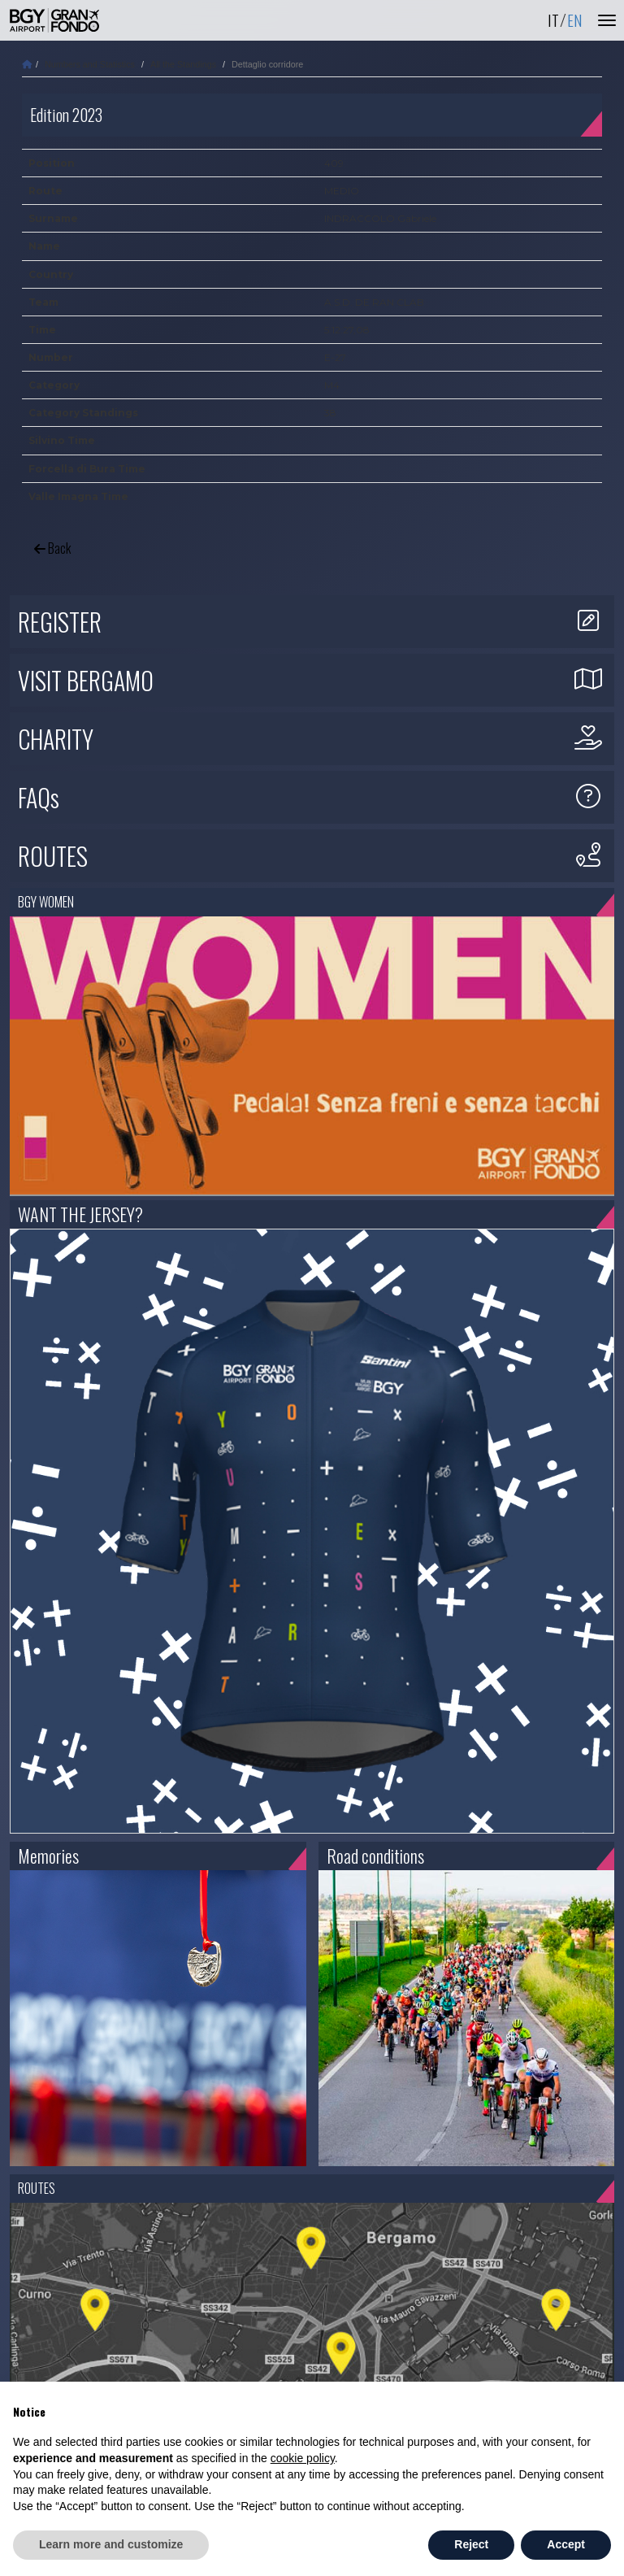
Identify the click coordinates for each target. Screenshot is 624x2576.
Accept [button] (566, 2544)
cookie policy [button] (303, 2458)
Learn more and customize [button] (111, 2544)
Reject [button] (471, 2544)
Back (52, 548)
